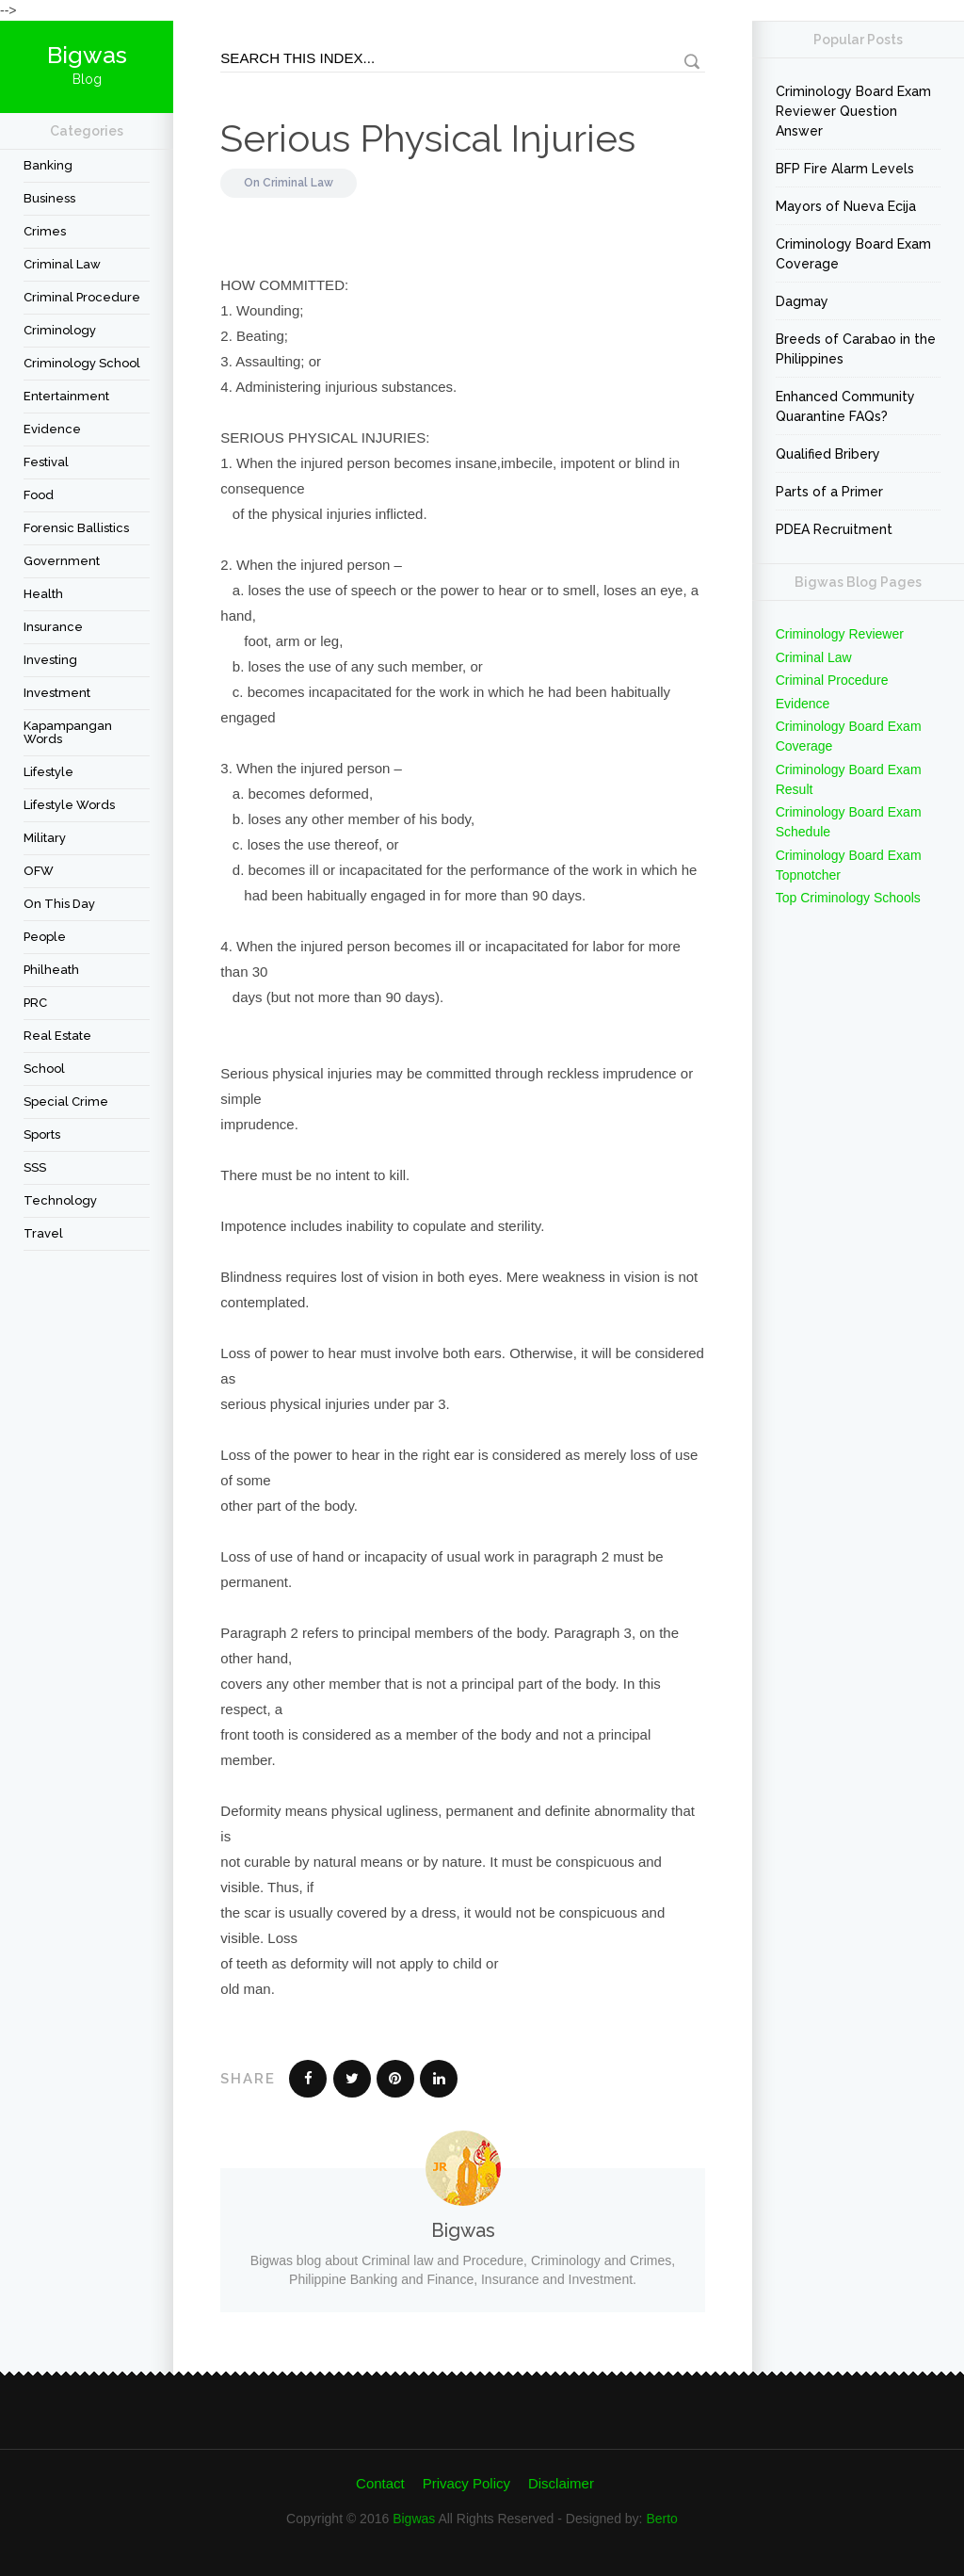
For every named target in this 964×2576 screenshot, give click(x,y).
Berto (661, 2518)
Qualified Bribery (828, 454)
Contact (380, 2483)
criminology (60, 330)
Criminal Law (62, 264)
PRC (35, 1003)
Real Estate (57, 1036)
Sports (42, 1134)
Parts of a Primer (829, 491)
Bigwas (414, 2518)
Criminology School (82, 363)
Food (39, 495)
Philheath (51, 970)
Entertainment (66, 396)
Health (43, 594)
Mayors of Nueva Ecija (846, 206)
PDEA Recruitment (834, 529)
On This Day (59, 904)
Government (62, 561)
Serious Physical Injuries (427, 138)
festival (46, 462)
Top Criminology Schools (848, 897)
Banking (48, 165)
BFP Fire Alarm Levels (845, 168)
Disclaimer (561, 2483)
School (44, 1068)
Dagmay (802, 301)
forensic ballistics (76, 528)
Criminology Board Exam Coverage (853, 253)
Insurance (53, 627)
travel (43, 1233)
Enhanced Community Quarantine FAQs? (845, 406)
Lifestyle (48, 772)
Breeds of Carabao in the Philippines (856, 349)
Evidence (52, 429)
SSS (35, 1167)
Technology (60, 1200)
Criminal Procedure (82, 297)
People (45, 937)
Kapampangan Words (68, 732)
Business (49, 198)
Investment (57, 693)
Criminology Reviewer (840, 633)
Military (45, 838)
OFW (39, 871)
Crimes (45, 231)
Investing (50, 660)
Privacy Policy (466, 2483)
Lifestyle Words (69, 805)
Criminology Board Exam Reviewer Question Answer (853, 111)
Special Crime (66, 1101)
